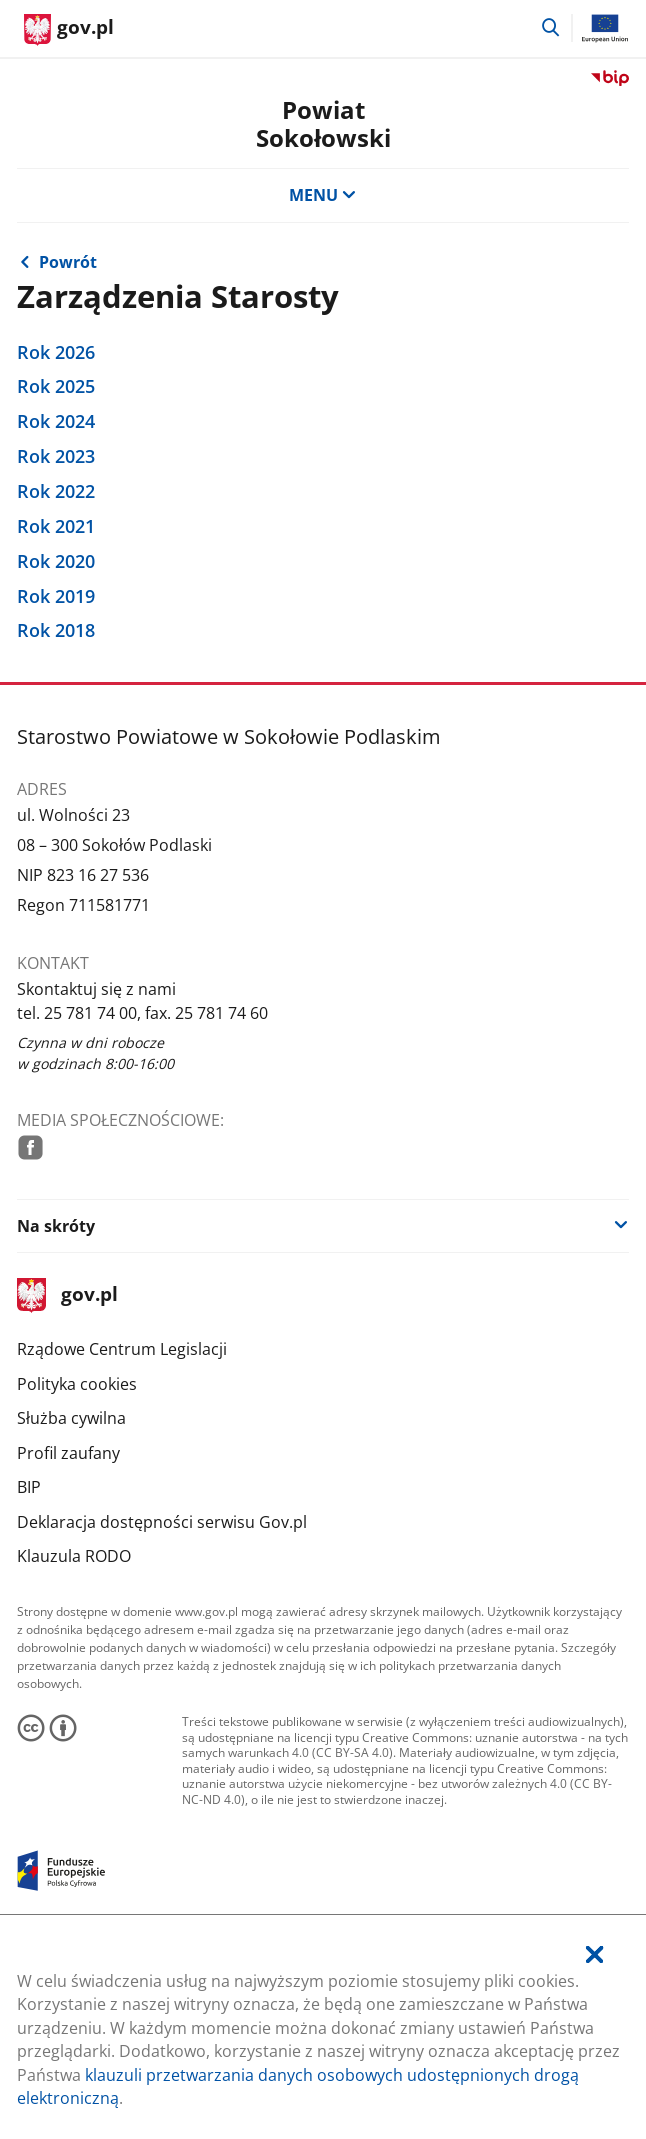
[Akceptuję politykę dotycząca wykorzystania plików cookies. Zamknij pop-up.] (594, 1955)
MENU (323, 195)
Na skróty (56, 1226)
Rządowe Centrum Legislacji (122, 1349)
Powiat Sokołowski (323, 124)
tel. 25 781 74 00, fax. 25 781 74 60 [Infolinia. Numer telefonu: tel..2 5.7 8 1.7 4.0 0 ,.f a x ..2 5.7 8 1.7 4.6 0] (142, 1013)
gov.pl (67, 1295)
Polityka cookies (77, 1384)
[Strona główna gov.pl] (69, 30)
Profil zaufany (68, 1453)
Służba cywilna (71, 1418)
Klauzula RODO (74, 1556)
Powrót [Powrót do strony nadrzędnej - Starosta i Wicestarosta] (68, 262)
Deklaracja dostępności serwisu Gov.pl (162, 1522)
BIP (29, 1487)
